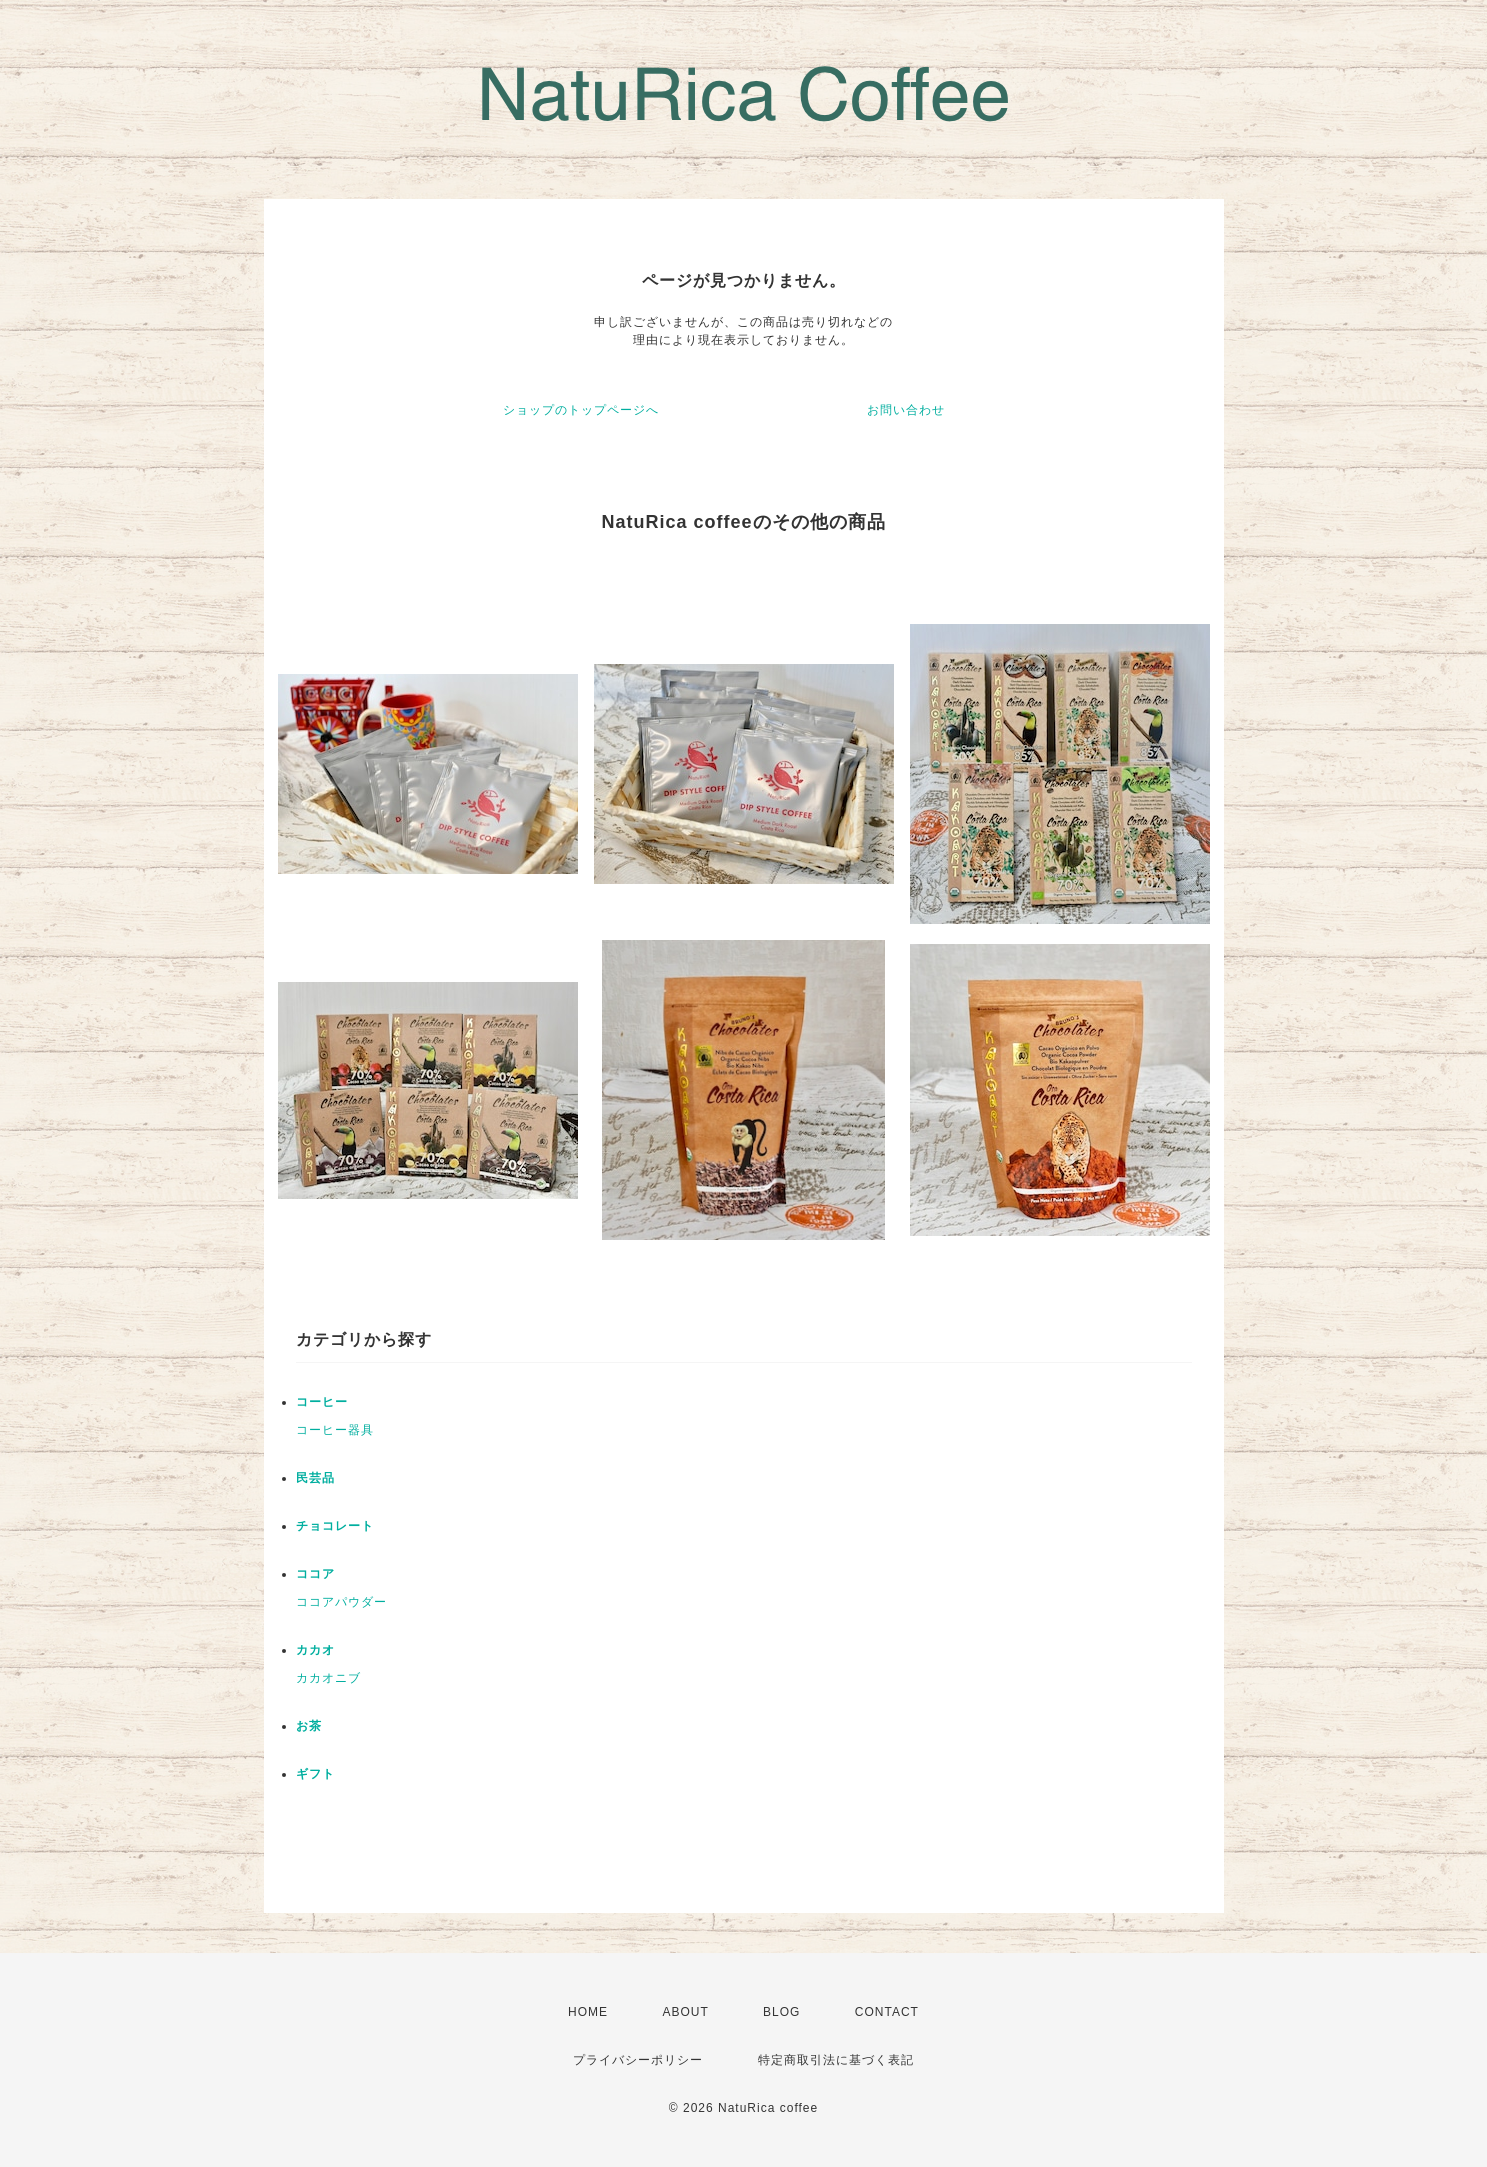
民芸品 (315, 1478)
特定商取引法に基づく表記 (836, 2060)
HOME (588, 2012)
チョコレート (335, 1526)
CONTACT (887, 2012)
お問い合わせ (906, 410)
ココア (315, 1574)
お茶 (309, 1726)
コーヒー (322, 1402)
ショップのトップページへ (581, 410)
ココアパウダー (341, 1602)
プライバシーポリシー (638, 2060)
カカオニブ (328, 1678)
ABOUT (685, 2012)
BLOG (781, 2012)
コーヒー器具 (335, 1430)
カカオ (315, 1650)
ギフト (315, 1774)
